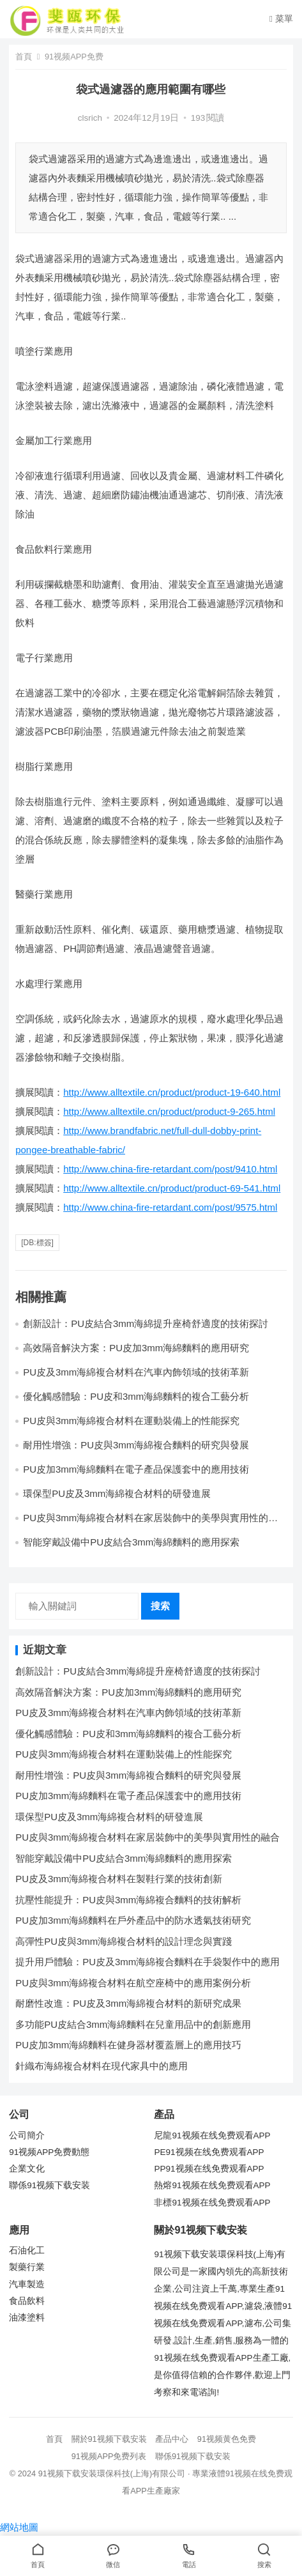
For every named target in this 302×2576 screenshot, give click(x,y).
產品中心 (171, 2439)
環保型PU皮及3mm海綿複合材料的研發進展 (117, 1493)
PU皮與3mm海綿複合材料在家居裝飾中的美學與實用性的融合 (147, 1837)
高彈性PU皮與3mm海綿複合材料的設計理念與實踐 (123, 1941)
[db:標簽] (37, 1242)
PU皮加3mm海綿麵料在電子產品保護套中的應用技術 (136, 1469)
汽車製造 (27, 2284)
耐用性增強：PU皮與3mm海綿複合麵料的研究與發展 (136, 1444)
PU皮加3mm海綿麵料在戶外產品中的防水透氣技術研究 (133, 1920)
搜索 (160, 1605)
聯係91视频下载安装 (49, 2185)
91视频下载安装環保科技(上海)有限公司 (112, 2473)
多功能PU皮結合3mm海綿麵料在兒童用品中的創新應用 (133, 2024)
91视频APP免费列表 (109, 2456)
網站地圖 (19, 2527)
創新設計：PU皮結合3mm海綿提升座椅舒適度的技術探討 (137, 1671)
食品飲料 (27, 2301)
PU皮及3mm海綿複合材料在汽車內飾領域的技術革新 (136, 1372)
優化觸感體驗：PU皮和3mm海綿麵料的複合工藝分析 (128, 1733)
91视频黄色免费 (226, 2439)
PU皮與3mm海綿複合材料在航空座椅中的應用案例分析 (133, 1982)
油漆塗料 (27, 2317)
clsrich (90, 118)
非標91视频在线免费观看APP (212, 2202)
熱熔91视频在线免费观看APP (212, 2185)
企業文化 (27, 2169)
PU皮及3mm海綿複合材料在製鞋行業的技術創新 (118, 1878)
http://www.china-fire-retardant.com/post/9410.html (170, 1168)
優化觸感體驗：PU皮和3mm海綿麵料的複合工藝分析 (136, 1396)
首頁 (23, 56)
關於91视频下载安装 (109, 2439)
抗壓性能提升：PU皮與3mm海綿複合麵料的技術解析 (128, 1899)
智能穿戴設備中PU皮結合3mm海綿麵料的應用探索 (131, 1542)
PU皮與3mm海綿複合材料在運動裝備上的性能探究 (131, 1420)
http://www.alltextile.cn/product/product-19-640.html (171, 1092)
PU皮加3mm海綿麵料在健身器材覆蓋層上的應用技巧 (128, 2044)
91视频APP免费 (74, 56)
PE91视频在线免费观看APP (209, 2152)
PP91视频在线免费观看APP (209, 2169)
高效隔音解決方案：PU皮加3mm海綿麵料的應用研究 (128, 1692)
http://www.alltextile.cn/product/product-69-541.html (171, 1188)
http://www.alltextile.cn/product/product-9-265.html (169, 1111)
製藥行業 (27, 2267)
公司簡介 (27, 2135)
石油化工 (27, 2250)
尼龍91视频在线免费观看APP (212, 2135)
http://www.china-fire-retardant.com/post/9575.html (170, 1207)
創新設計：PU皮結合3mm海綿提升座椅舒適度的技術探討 (145, 1323)
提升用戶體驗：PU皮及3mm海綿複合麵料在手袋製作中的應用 (147, 1961)
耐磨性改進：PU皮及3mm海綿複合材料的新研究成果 (128, 2003)
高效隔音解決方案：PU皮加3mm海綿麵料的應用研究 (136, 1347)
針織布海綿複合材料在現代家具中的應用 (101, 2065)
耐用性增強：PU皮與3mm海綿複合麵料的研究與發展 (128, 1775)
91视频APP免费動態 (49, 2152)
